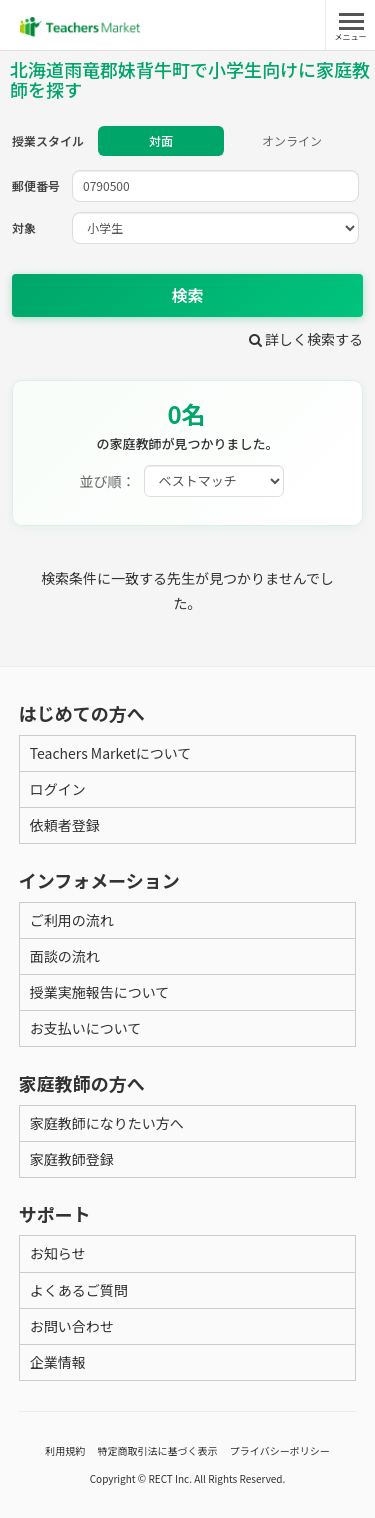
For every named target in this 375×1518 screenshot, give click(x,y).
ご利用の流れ (72, 920)
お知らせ (58, 1253)
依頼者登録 (65, 825)
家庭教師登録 (72, 1159)
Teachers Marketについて (111, 753)
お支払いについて (86, 1028)
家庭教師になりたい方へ (107, 1123)
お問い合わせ (72, 1326)
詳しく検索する (306, 339)
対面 (161, 140)
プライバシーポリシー (280, 1450)
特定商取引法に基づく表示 (158, 1450)
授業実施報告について (100, 992)
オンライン (292, 140)
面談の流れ (65, 956)
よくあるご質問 (79, 1290)
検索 (187, 295)
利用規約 (65, 1450)
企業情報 (58, 1362)
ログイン (58, 789)
